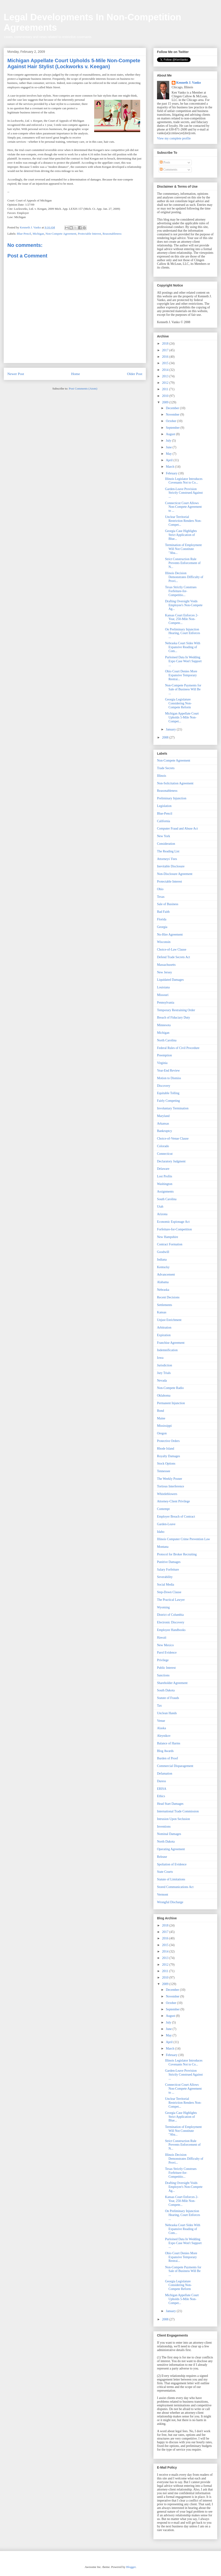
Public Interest (166, 1667)
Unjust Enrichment (169, 1320)
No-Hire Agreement (170, 934)
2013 (165, 376)
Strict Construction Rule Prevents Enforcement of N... (183, 563)
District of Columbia (170, 1614)
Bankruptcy (164, 1131)
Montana (163, 1546)
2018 (165, 343)
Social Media (165, 1584)
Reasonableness (111, 233)
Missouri (163, 995)
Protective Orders (168, 1441)
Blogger (131, 2567)
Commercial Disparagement (175, 1766)
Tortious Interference (170, 1486)
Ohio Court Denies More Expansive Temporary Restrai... (181, 675)
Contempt (163, 1509)
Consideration (166, 843)
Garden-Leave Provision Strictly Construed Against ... (184, 493)
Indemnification (167, 1350)
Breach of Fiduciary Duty (173, 1017)
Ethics (161, 1796)
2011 (165, 389)
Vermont (162, 1894)
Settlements (164, 1305)
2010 (165, 396)
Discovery (163, 1085)
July (169, 440)
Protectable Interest (89, 233)
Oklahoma (163, 1395)
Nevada (162, 1380)
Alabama (163, 1282)
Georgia (162, 927)
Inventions (164, 1826)
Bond (160, 1410)
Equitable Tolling (168, 1093)
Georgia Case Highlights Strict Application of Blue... (181, 535)
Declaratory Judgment (171, 1161)
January (171, 729)
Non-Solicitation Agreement (175, 783)
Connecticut (165, 1153)
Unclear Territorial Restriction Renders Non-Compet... (183, 520)
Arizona (162, 1214)
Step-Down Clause (169, 1592)
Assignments (165, 1191)
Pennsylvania (165, 1002)
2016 (165, 356)
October (171, 421)
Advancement (166, 1274)
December (173, 408)
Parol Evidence (167, 1652)
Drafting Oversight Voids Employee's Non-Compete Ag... (184, 605)
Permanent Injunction (171, 1403)
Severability (165, 1577)
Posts (165, 162)
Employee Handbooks (171, 1630)
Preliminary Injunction (171, 798)
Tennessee (163, 1471)
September (173, 427)
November (173, 414)
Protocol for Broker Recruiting (177, 1554)
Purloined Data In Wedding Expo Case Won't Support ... (183, 661)
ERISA (161, 1788)
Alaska (161, 1728)
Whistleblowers (167, 1494)
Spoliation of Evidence (171, 1864)
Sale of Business (167, 904)
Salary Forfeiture (168, 1569)
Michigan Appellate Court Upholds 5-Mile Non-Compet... (182, 717)
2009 (165, 402)
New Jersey (164, 972)
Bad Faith (163, 911)
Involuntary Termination (173, 1108)
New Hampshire (167, 1237)
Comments (168, 169)
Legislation (164, 806)
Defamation (164, 1773)
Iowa (160, 1357)
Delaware (163, 1168)
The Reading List (168, 851)
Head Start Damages (170, 1803)
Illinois (161, 775)
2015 (165, 363)
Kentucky (163, 1267)
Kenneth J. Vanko (188, 82)
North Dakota (166, 1841)
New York (163, 836)
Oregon (162, 1433)
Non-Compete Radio (170, 1388)
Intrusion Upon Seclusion (173, 1819)
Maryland (163, 1116)
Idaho (160, 1531)
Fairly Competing (168, 1100)
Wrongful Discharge (170, 1902)
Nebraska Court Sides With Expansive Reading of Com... (182, 647)
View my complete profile (174, 138)
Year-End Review (168, 1070)
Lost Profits (164, 1176)
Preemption (164, 1055)
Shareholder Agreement (172, 1683)
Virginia (162, 1063)
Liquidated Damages (170, 979)
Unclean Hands (167, 1713)
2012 (165, 382)
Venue (161, 1720)
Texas (160, 896)
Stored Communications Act (175, 1887)
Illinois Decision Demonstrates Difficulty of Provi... (184, 577)
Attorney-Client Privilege (173, 1501)
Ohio (160, 889)
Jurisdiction (164, 1365)
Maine (161, 1418)
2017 (165, 350)
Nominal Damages (169, 1834)
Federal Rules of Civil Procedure (178, 1048)
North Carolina (166, 1040)
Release (162, 1856)
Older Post (134, 374)
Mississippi (164, 1425)
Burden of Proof (167, 1758)
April (169, 460)
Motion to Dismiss (169, 1078)
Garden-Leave (166, 1524)
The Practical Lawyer (171, 1599)
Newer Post (15, 374)
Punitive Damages (168, 1562)
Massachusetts (166, 964)
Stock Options (166, 1463)
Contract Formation (169, 1244)
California (163, 821)
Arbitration (164, 1327)
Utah (160, 1206)
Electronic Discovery (170, 1622)
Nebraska (163, 1289)
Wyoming (163, 1607)
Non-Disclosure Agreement (174, 874)
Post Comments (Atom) (83, 388)
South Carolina (166, 1199)
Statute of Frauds (168, 1698)
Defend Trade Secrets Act (173, 957)
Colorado (163, 1146)
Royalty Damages (168, 1456)
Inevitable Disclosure (170, 866)
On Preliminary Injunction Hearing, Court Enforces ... (182, 633)
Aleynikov (164, 1735)
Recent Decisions (168, 1297)
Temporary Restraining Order (176, 1010)
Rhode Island (165, 1448)
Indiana (162, 1259)
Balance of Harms (168, 1743)
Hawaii (161, 1637)
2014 (165, 370)
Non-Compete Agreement (61, 233)
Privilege (163, 1660)
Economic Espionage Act (173, 1221)
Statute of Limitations (171, 1879)
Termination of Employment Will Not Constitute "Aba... (183, 549)
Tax (159, 1705)
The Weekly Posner (169, 1478)
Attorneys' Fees (167, 859)
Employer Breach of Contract (176, 1516)
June (169, 447)
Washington (164, 1184)
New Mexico (165, 1645)
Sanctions (163, 1675)
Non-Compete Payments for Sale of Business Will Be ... (183, 689)
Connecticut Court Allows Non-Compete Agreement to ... (183, 507)
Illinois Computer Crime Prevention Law (183, 1539)
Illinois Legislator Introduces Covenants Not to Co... (184, 480)
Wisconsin (164, 942)
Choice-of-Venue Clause (173, 1138)
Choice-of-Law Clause (171, 949)
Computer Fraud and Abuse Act (177, 828)
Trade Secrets (165, 768)
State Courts (165, 1871)
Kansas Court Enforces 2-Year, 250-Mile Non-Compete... (181, 619)
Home (75, 374)
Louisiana (163, 987)
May (169, 453)
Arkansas (163, 1123)
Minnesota (164, 1025)
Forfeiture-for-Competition (174, 1229)
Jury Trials (164, 1373)
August (171, 434)
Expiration (164, 1335)
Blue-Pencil (24, 233)
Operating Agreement (171, 1849)
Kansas (161, 1312)
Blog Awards (165, 1751)
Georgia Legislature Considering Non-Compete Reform (178, 703)
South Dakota (166, 1690)
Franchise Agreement (170, 1342)
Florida (161, 919)
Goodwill (163, 1252)
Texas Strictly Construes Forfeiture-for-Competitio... (181, 591)
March (170, 466)
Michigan (38, 233)
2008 (165, 737)
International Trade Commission (178, 1811)
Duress (161, 1781)
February (172, 473)
